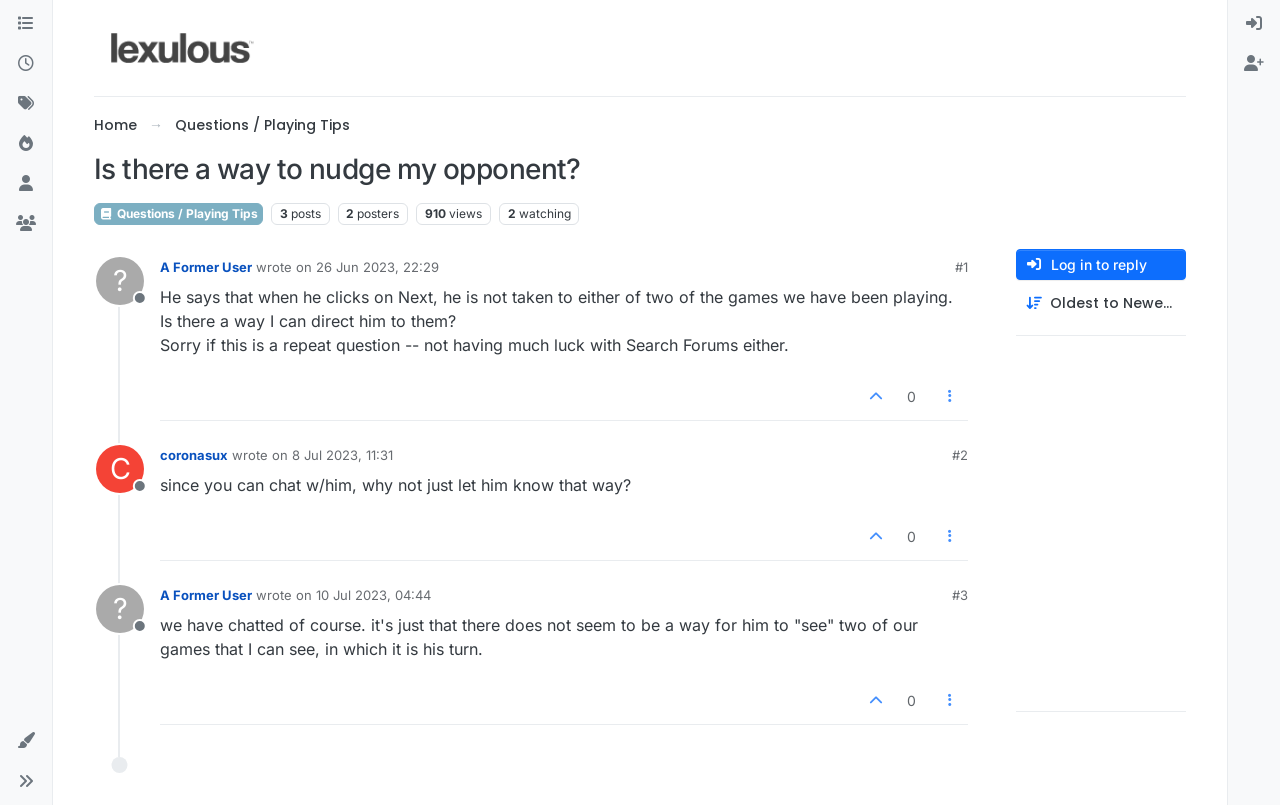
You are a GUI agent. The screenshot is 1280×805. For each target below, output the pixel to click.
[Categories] (26, 24)
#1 (961, 267)
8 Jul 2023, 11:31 (342, 455)
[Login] (1254, 24)
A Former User (206, 267)
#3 (960, 595)
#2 (960, 455)
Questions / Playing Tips (178, 213)
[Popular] (26, 144)
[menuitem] (1254, 24)
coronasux (194, 455)
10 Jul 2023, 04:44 (373, 595)
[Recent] (26, 64)
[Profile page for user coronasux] (120, 469)
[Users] (26, 184)
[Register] (1254, 64)
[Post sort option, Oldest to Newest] (1101, 303)
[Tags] (26, 104)
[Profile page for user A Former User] (120, 281)
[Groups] (26, 224)
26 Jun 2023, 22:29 (377, 267)
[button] (26, 741)
